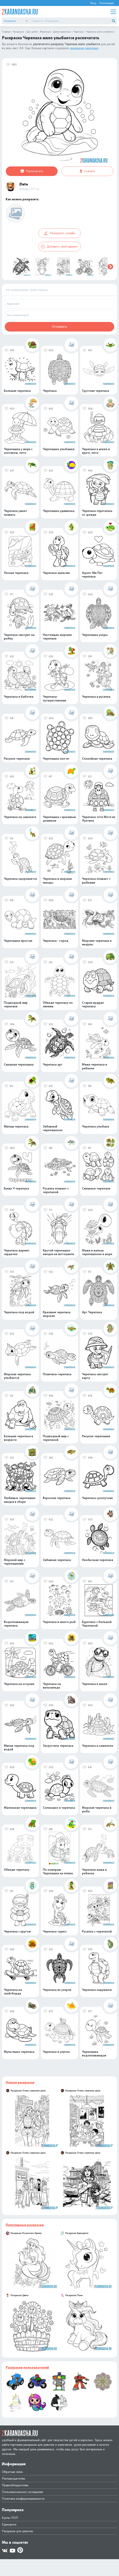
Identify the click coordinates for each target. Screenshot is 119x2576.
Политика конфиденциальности (23, 2498)
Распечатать (31, 171)
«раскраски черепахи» (84, 48)
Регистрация (106, 3)
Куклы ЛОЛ (10, 2518)
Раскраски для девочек (17, 2531)
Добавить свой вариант (59, 246)
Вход (93, 3)
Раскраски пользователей (27, 2367)
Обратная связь (12, 2472)
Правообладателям (15, 2485)
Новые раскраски (20, 2082)
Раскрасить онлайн (59, 233)
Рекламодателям (13, 2478)
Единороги (9, 2524)
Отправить (59, 326)
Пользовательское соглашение (22, 2492)
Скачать (87, 171)
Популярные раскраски (25, 2225)
